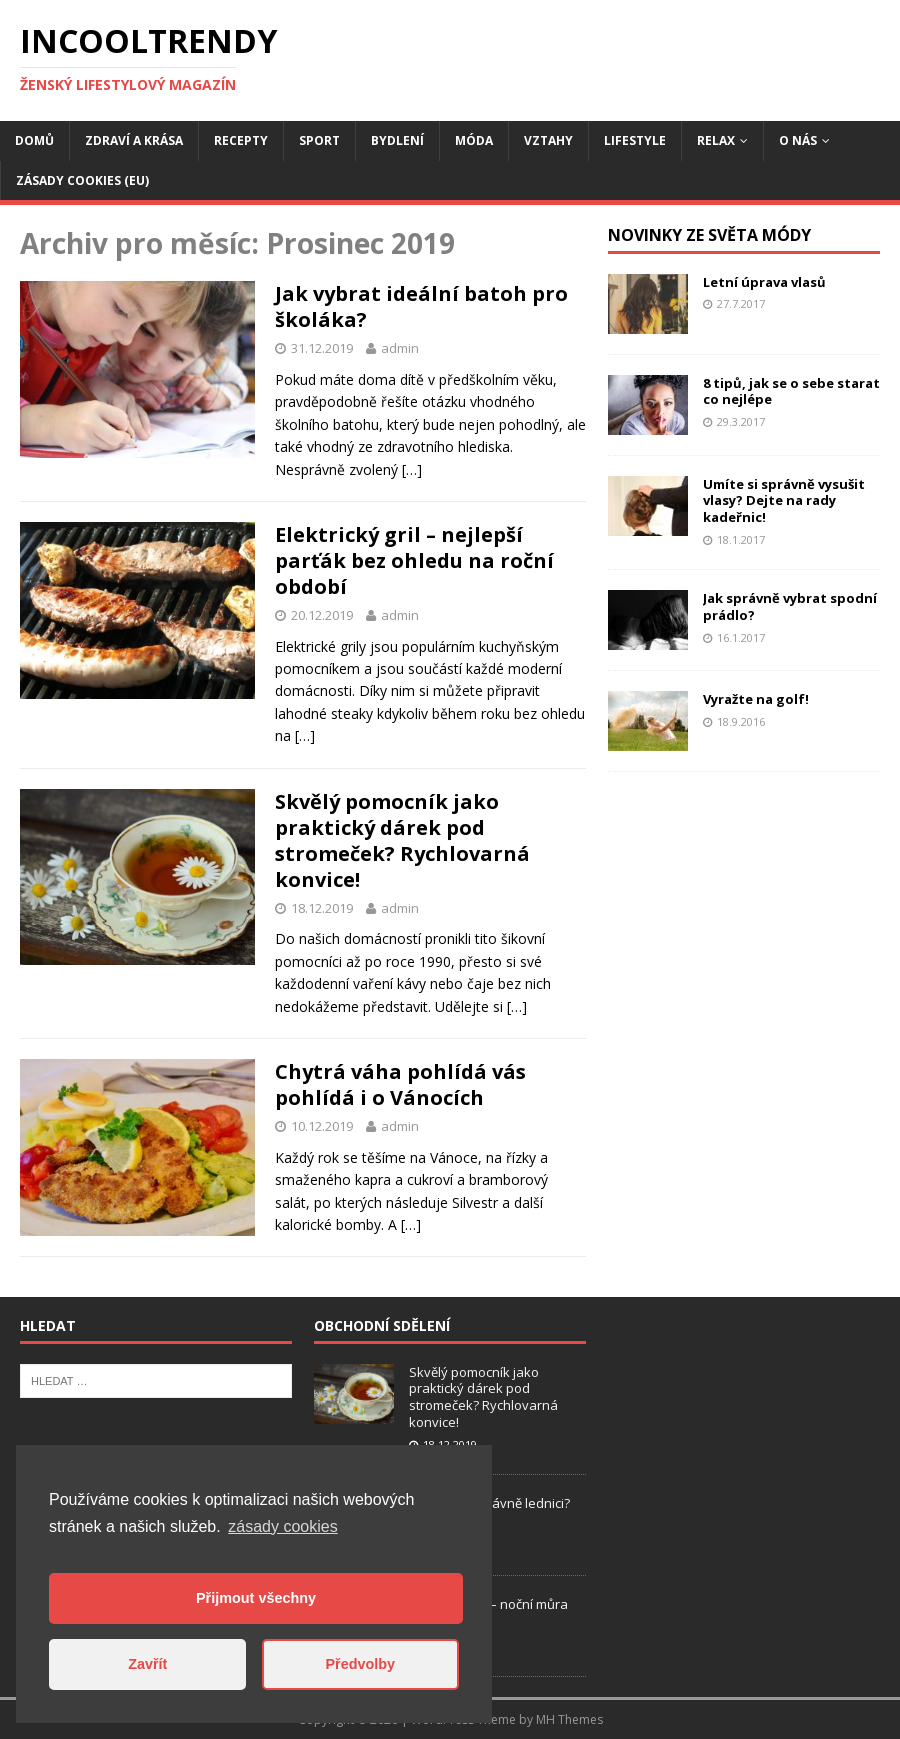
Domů (34, 140)
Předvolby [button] (360, 1664)
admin (400, 348)
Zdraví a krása (134, 140)
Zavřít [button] (147, 1664)
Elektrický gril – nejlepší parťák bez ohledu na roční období (414, 560)
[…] (412, 469)
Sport (319, 140)
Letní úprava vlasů (764, 282)
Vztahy (548, 140)
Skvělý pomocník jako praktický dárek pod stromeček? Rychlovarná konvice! (402, 840)
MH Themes (569, 1719)
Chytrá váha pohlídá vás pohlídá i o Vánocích (400, 1084)
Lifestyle (635, 140)
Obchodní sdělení (382, 1325)
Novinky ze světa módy (709, 235)
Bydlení (397, 140)
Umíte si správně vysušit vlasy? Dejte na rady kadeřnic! (784, 501)
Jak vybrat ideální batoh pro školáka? (421, 306)
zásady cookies (282, 1526)
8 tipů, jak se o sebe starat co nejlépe (791, 391)
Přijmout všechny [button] (256, 1598)
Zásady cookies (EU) (82, 180)
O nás (798, 140)
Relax (716, 140)
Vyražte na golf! (756, 699)
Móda (474, 140)
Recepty (241, 140)
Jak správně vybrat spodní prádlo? (790, 606)
